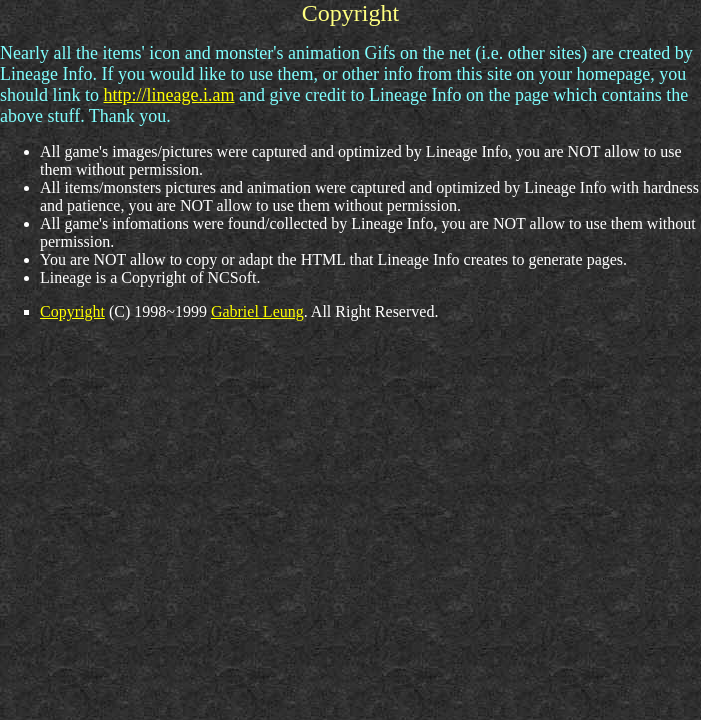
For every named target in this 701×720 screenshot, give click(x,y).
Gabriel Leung (257, 311)
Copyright (72, 311)
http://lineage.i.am (169, 95)
